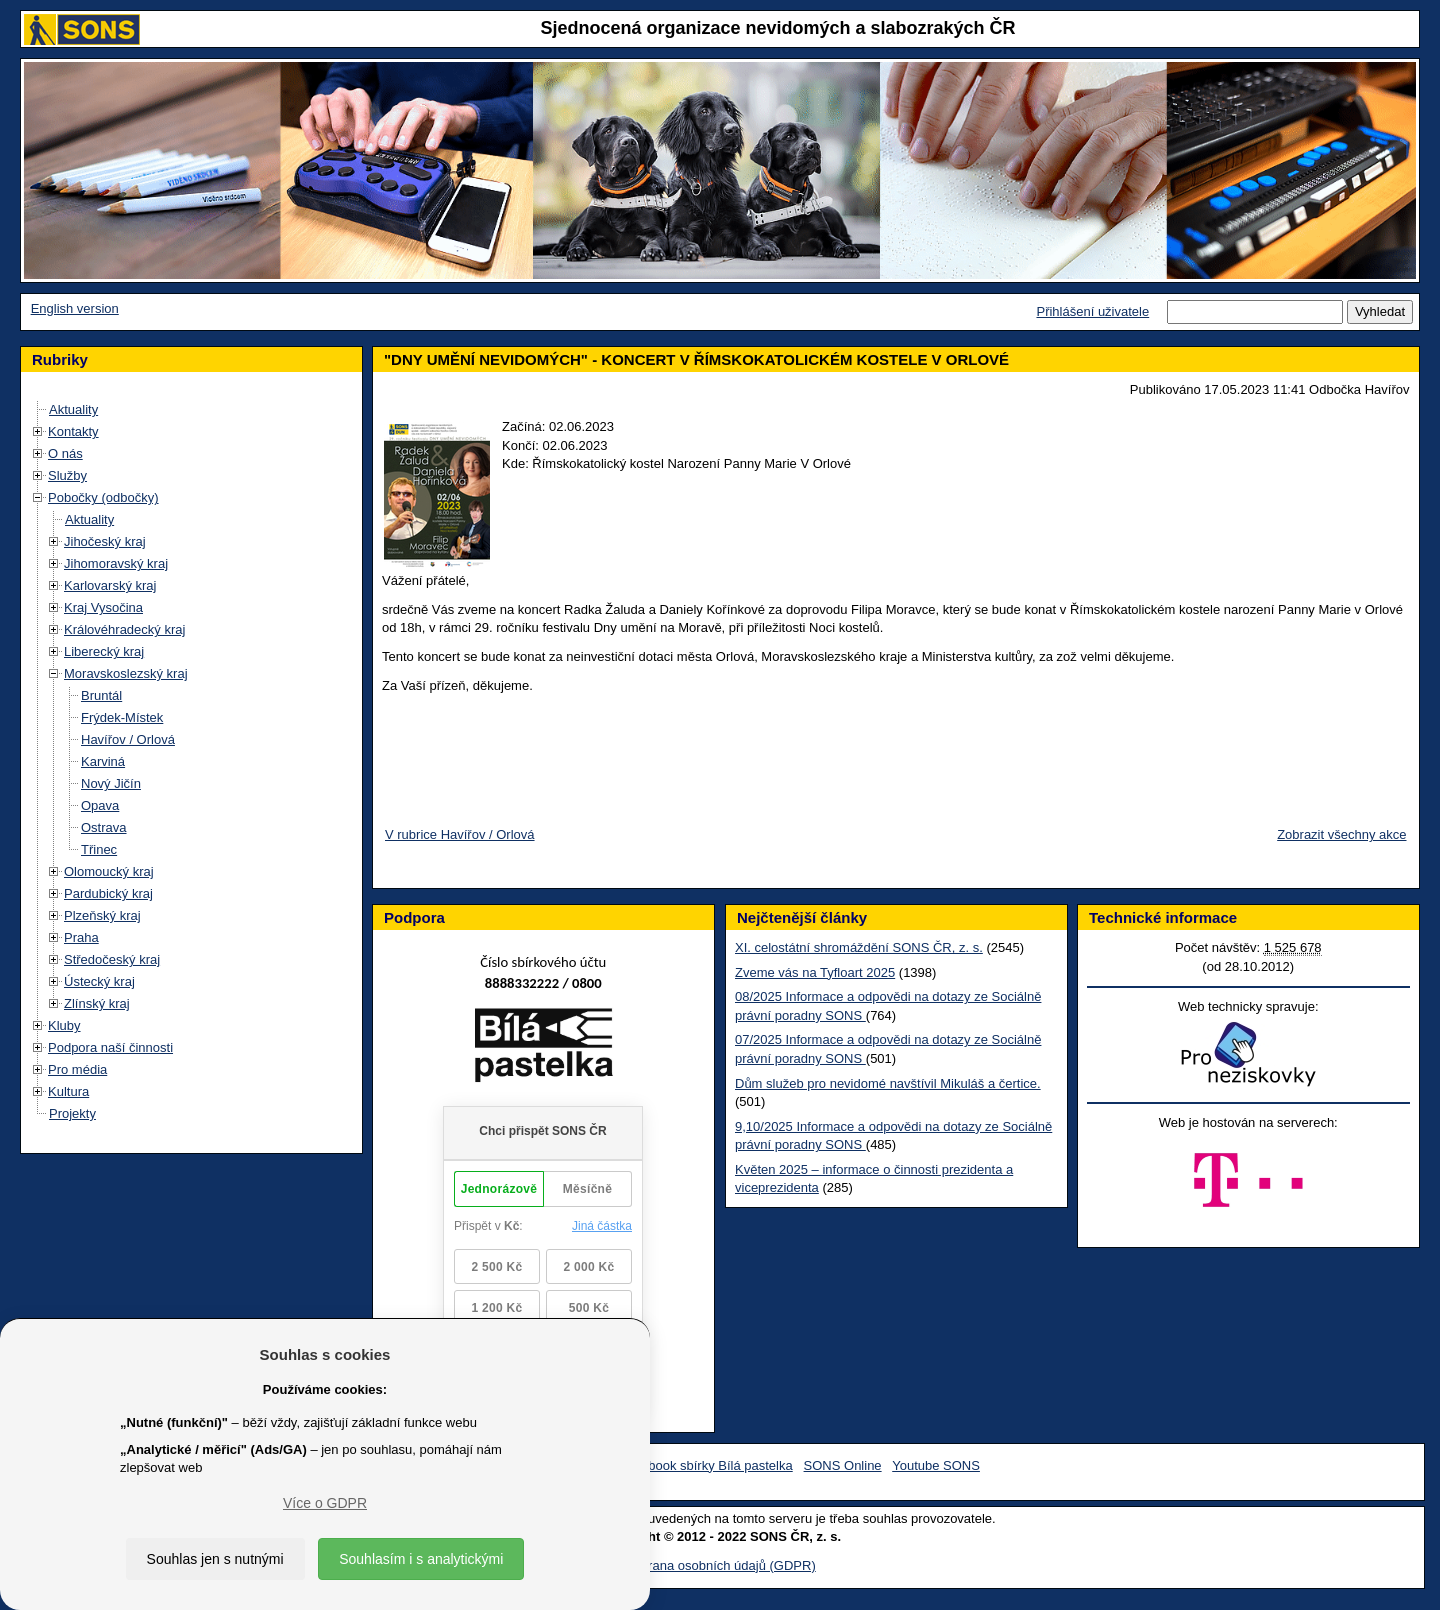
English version (75, 308)
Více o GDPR (325, 1503)
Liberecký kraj (104, 651)
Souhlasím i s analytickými (421, 1559)
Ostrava (104, 827)
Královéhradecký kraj (124, 629)
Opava (100, 805)
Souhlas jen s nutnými (215, 1559)
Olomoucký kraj (109, 871)
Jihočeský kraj (105, 541)
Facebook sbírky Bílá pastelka (705, 1465)
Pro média (77, 1069)
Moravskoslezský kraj (126, 673)
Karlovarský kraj (110, 585)
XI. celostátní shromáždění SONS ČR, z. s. (859, 947)
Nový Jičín (111, 783)
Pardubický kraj (108, 893)
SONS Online (843, 1465)
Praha (81, 937)
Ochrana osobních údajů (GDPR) (719, 1565)
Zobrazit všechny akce (1341, 834)
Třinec (99, 849)
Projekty (72, 1113)
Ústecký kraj (99, 981)
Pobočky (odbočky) (103, 497)
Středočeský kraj (112, 959)
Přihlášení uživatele (1092, 311)
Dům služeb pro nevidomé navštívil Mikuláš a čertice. (888, 1083)
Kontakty (73, 431)
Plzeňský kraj (102, 915)
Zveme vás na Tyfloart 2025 (815, 972)
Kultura (68, 1091)
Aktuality (73, 409)
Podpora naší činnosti (110, 1047)
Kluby (64, 1025)
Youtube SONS (936, 1465)
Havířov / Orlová (128, 739)
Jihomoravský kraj (116, 563)
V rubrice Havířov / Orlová (460, 834)
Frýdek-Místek (122, 717)
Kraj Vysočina (103, 607)
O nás (65, 453)
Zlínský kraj (97, 1003)
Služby (67, 475)
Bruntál (101, 695)
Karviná (103, 761)
